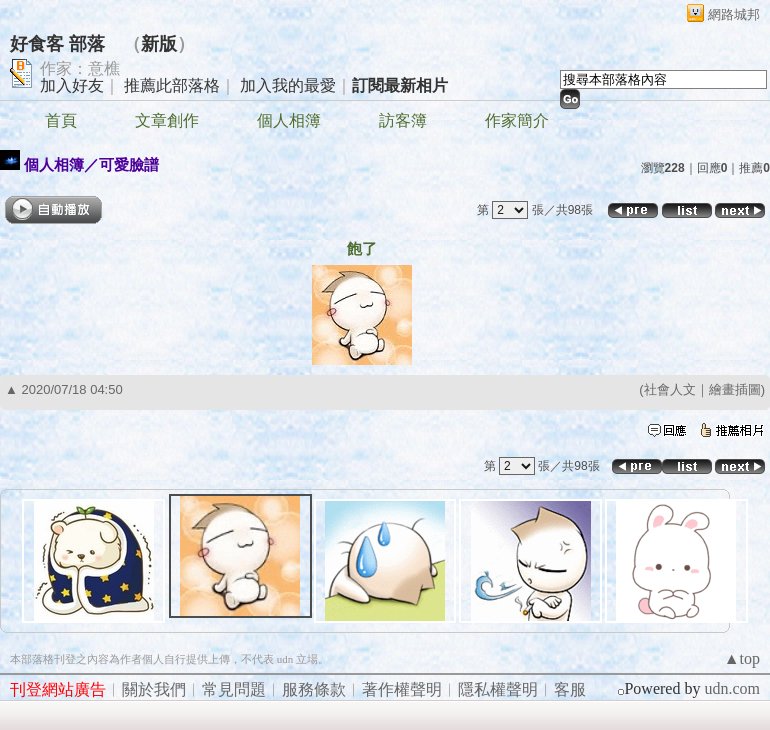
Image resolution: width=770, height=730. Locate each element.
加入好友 (72, 85)
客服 (570, 689)
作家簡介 (517, 120)
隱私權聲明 (498, 689)
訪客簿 (403, 120)
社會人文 (670, 389)
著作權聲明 (402, 689)
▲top (742, 658)
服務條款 (314, 689)
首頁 (61, 120)
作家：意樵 (80, 68)
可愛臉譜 (129, 164)
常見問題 (234, 689)
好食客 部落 (57, 44)
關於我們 (154, 689)
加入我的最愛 (288, 85)
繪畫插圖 (735, 389)
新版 (159, 44)
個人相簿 (289, 120)
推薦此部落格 (172, 85)
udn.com (732, 688)
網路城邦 (734, 14)
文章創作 (167, 120)
